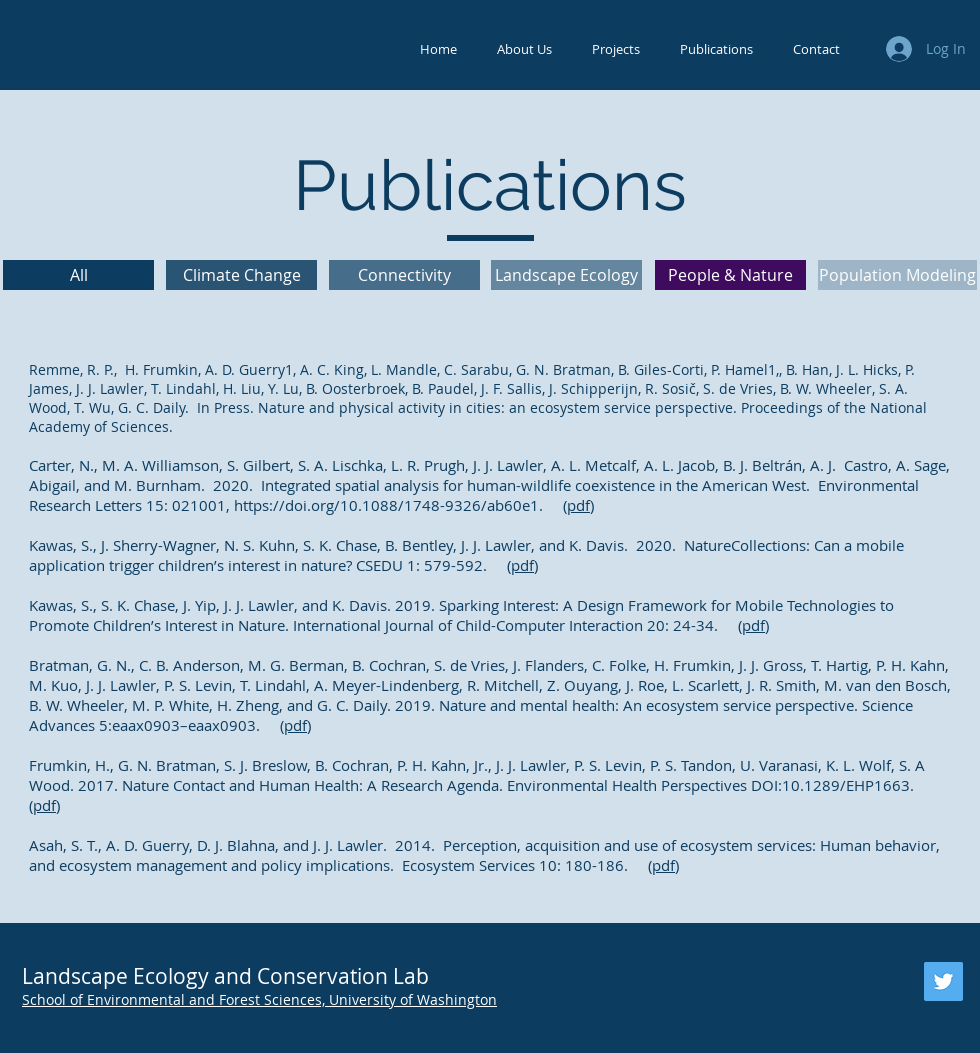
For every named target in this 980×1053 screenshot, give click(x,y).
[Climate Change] (241, 275)
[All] (78, 275)
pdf (578, 505)
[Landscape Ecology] (566, 275)
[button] (524, 49)
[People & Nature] (730, 275)
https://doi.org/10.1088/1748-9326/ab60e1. (388, 505)
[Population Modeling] (897, 275)
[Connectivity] (404, 275)
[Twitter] (943, 981)
